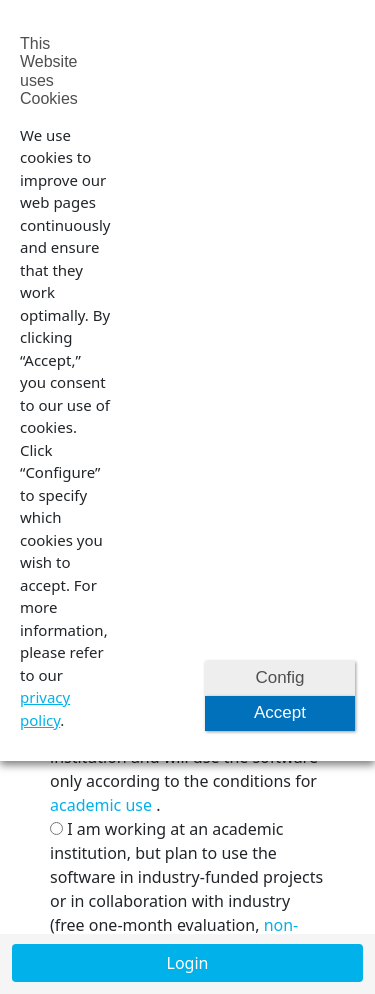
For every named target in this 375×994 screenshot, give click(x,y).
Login (188, 963)
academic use (101, 805)
